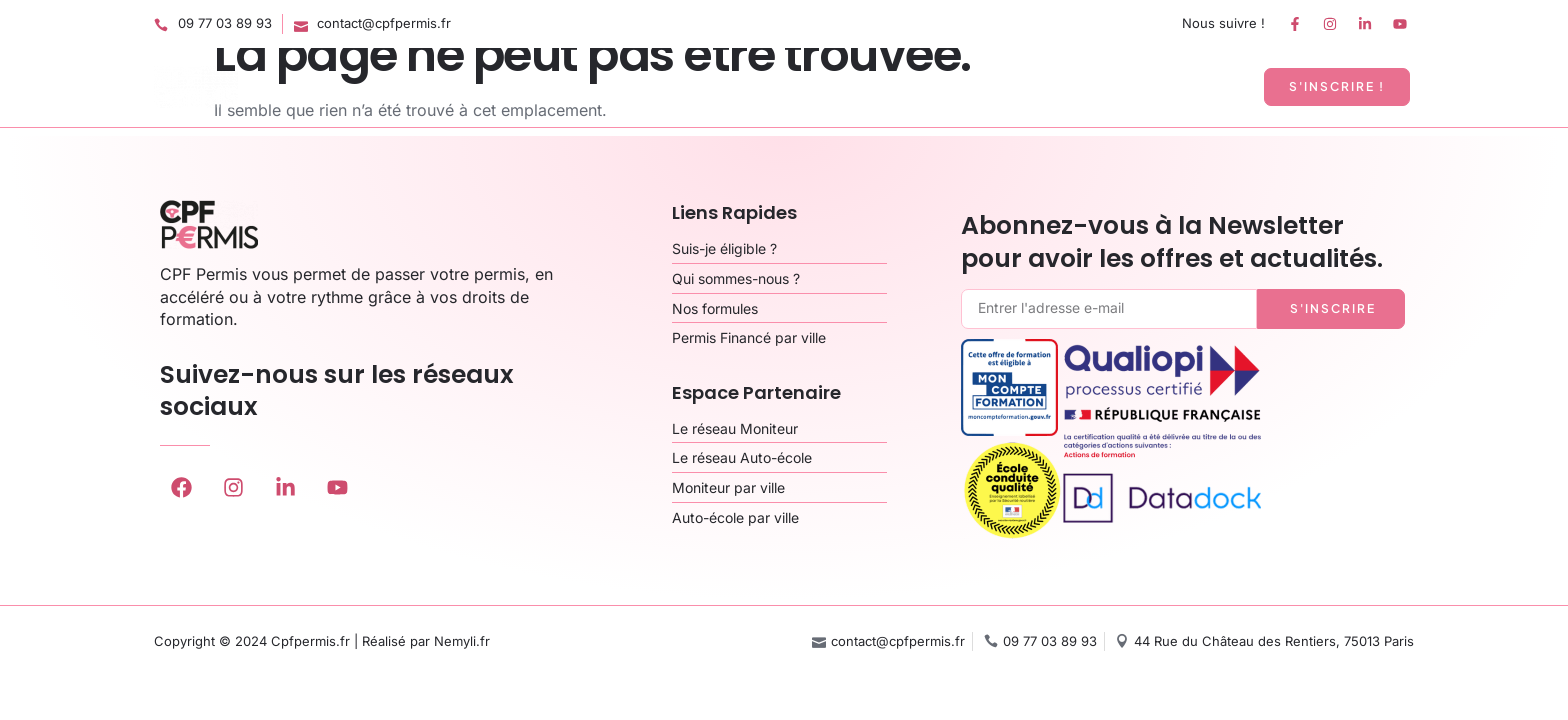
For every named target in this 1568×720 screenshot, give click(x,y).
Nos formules (812, 86)
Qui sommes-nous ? (968, 86)
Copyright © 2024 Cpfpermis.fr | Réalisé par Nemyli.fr (322, 641)
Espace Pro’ (1119, 86)
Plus (1212, 86)
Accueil (701, 86)
